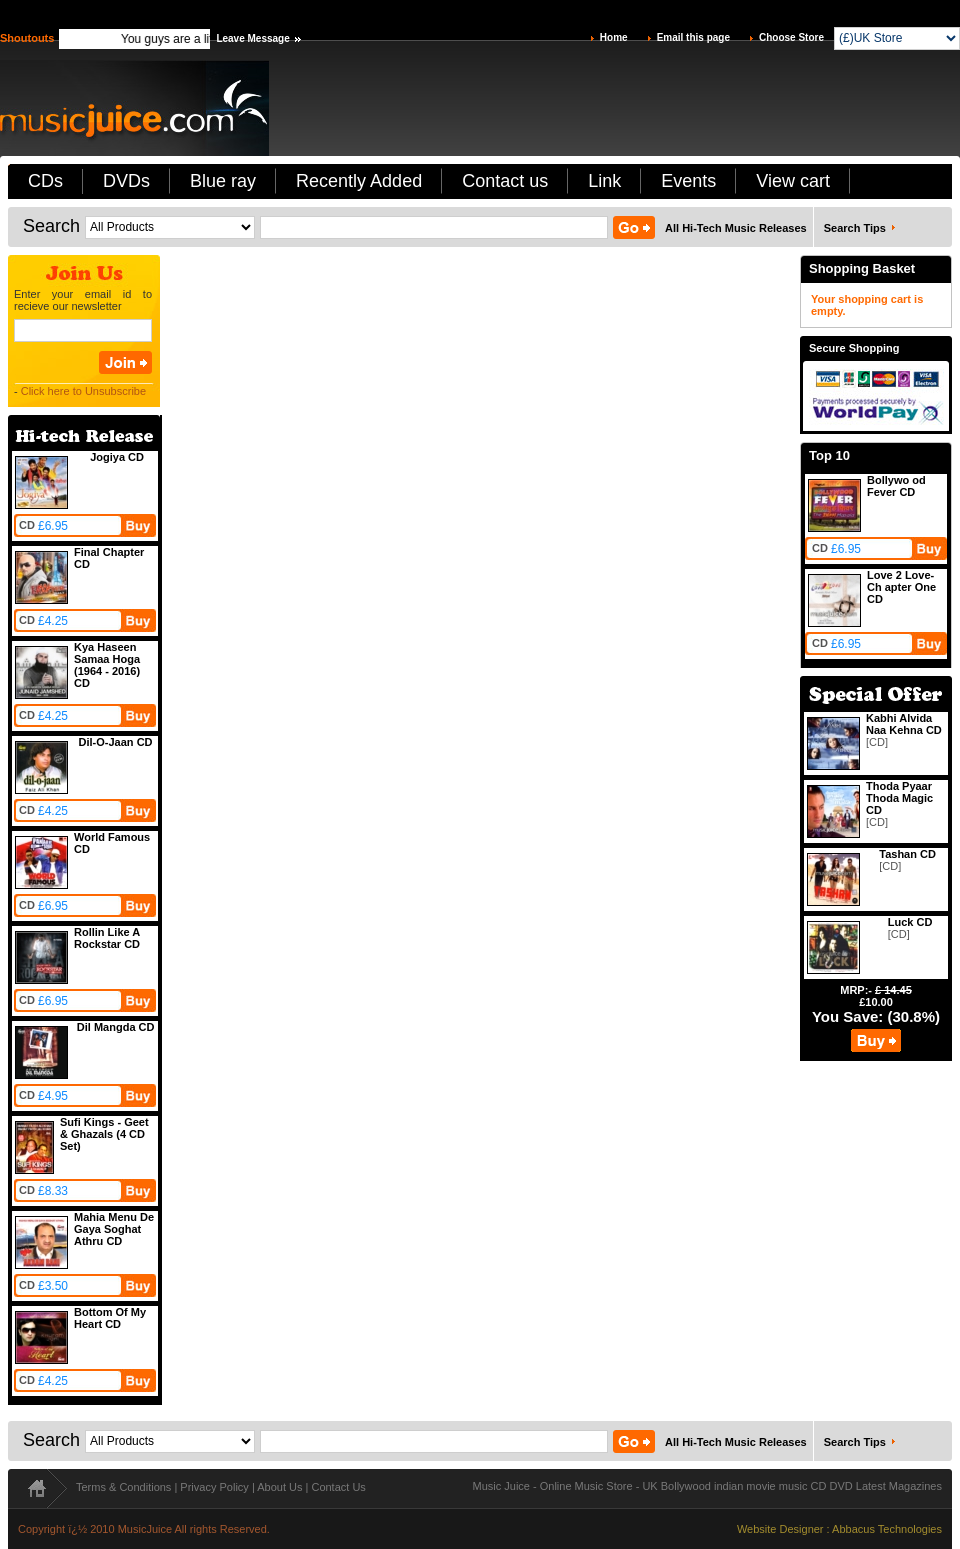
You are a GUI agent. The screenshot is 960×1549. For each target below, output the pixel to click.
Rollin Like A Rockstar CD (107, 938)
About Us (279, 1487)
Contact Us (338, 1487)
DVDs (126, 181)
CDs (45, 181)
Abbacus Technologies (887, 1529)
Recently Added (359, 181)
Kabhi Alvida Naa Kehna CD (904, 724)
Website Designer (780, 1529)
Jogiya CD (117, 457)
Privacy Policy (214, 1487)
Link (604, 181)
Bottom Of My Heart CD (110, 1318)
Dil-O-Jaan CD (116, 742)
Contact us (505, 181)
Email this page (693, 37)
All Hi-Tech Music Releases (736, 228)
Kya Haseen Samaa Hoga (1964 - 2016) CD (107, 665)
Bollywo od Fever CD (896, 486)
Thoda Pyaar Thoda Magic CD (899, 798)
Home (614, 37)
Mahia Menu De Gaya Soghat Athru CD (114, 1229)
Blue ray (223, 181)
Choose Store (791, 37)
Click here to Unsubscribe (83, 391)
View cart (793, 181)
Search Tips (855, 228)
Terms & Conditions (123, 1487)
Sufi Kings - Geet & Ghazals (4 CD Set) (104, 1134)
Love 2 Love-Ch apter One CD (901, 587)
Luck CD (910, 922)
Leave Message (252, 38)
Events (688, 181)
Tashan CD (907, 854)
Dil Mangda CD (116, 1027)
